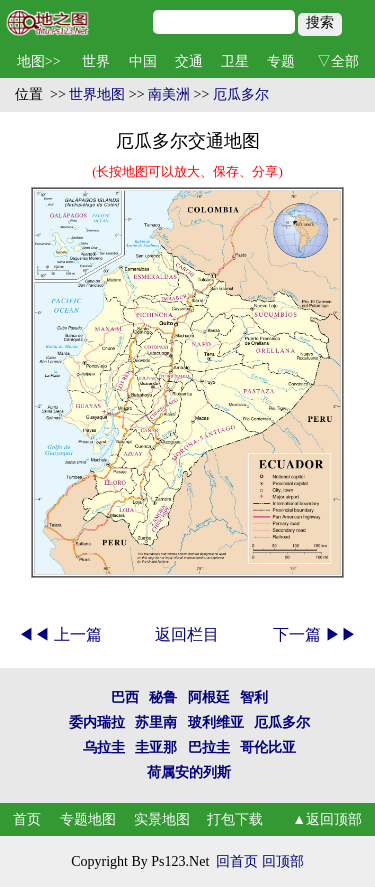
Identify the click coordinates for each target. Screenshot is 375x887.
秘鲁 (163, 697)
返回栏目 (187, 634)
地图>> (39, 61)
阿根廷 (209, 697)
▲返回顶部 (327, 819)
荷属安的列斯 (189, 772)
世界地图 (97, 94)
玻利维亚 (216, 722)
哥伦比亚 (268, 747)
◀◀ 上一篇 (60, 634)
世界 (96, 61)
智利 (254, 697)
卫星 (235, 61)
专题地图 (88, 819)
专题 (281, 61)
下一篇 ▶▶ (315, 634)
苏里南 (156, 722)
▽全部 (338, 61)
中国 (143, 61)
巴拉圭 (209, 747)
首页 (27, 819)
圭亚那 (156, 747)
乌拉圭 (104, 747)
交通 (189, 61)
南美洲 (169, 94)
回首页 (237, 861)
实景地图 (162, 819)
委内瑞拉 (97, 722)
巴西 (125, 697)
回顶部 (283, 861)
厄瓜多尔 (241, 94)
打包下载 (235, 819)
